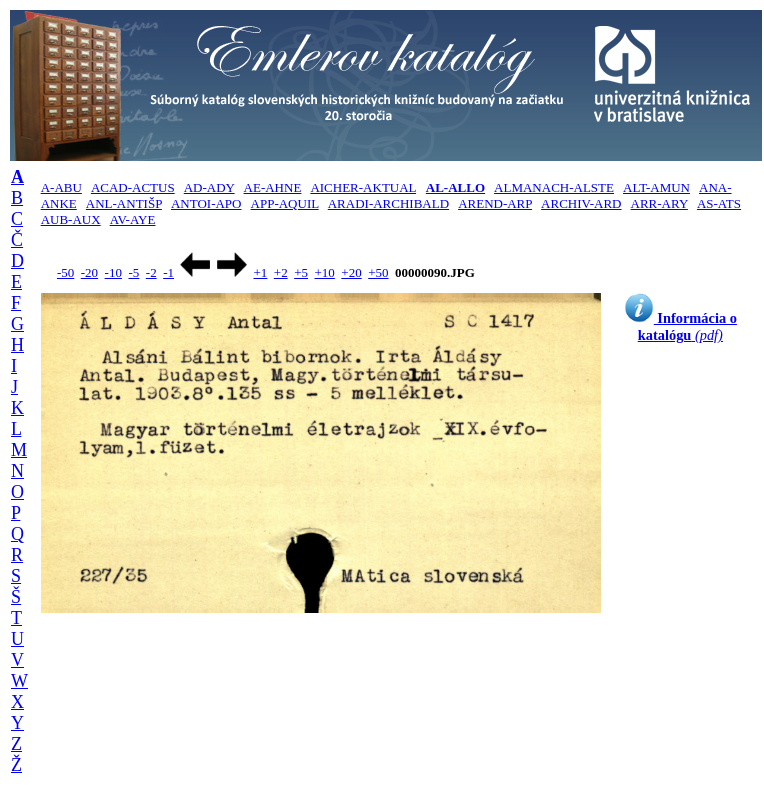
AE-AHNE (273, 187)
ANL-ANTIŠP (124, 203)
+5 (301, 272)
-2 (151, 272)
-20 (89, 272)
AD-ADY (209, 187)
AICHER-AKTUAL (363, 187)
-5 (133, 272)
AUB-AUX (71, 219)
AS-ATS (719, 203)
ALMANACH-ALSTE (554, 187)
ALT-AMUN (656, 187)
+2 (281, 272)
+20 (351, 272)
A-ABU (61, 187)
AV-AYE (133, 219)
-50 (65, 272)
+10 (325, 272)
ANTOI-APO (206, 203)
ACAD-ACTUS (133, 187)
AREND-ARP (495, 203)
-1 (168, 272)
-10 (113, 272)
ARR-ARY (659, 203)
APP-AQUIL (285, 203)
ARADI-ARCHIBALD (388, 203)
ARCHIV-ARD (581, 203)
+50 (378, 272)
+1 (260, 272)
